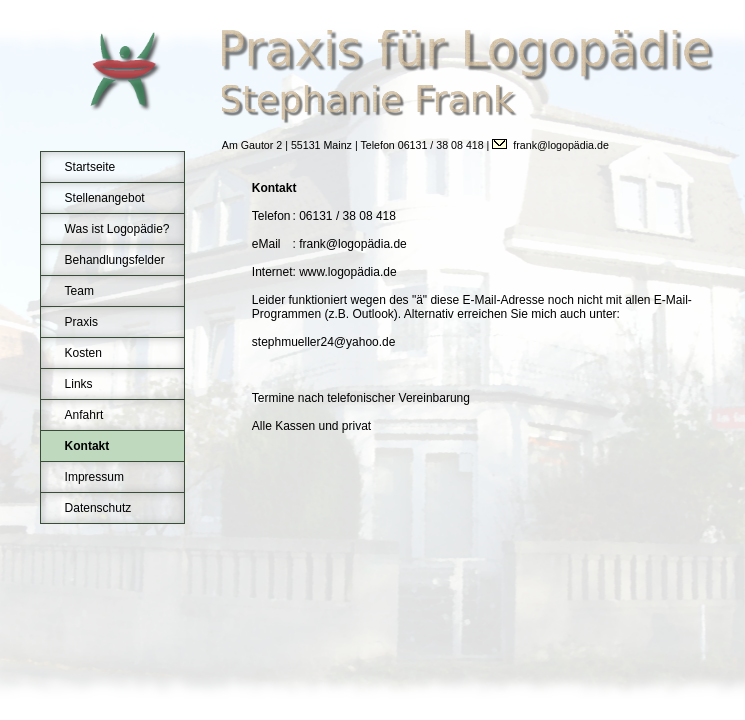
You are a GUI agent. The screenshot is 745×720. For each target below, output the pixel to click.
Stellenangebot (105, 198)
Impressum (94, 477)
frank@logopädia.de (561, 145)
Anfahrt (84, 415)
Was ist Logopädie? (117, 229)
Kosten (83, 353)
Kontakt (87, 446)
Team (79, 291)
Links (79, 384)
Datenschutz (98, 508)
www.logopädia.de (347, 272)
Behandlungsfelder (115, 260)
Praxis (81, 322)
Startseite (90, 167)
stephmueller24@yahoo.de (324, 342)
